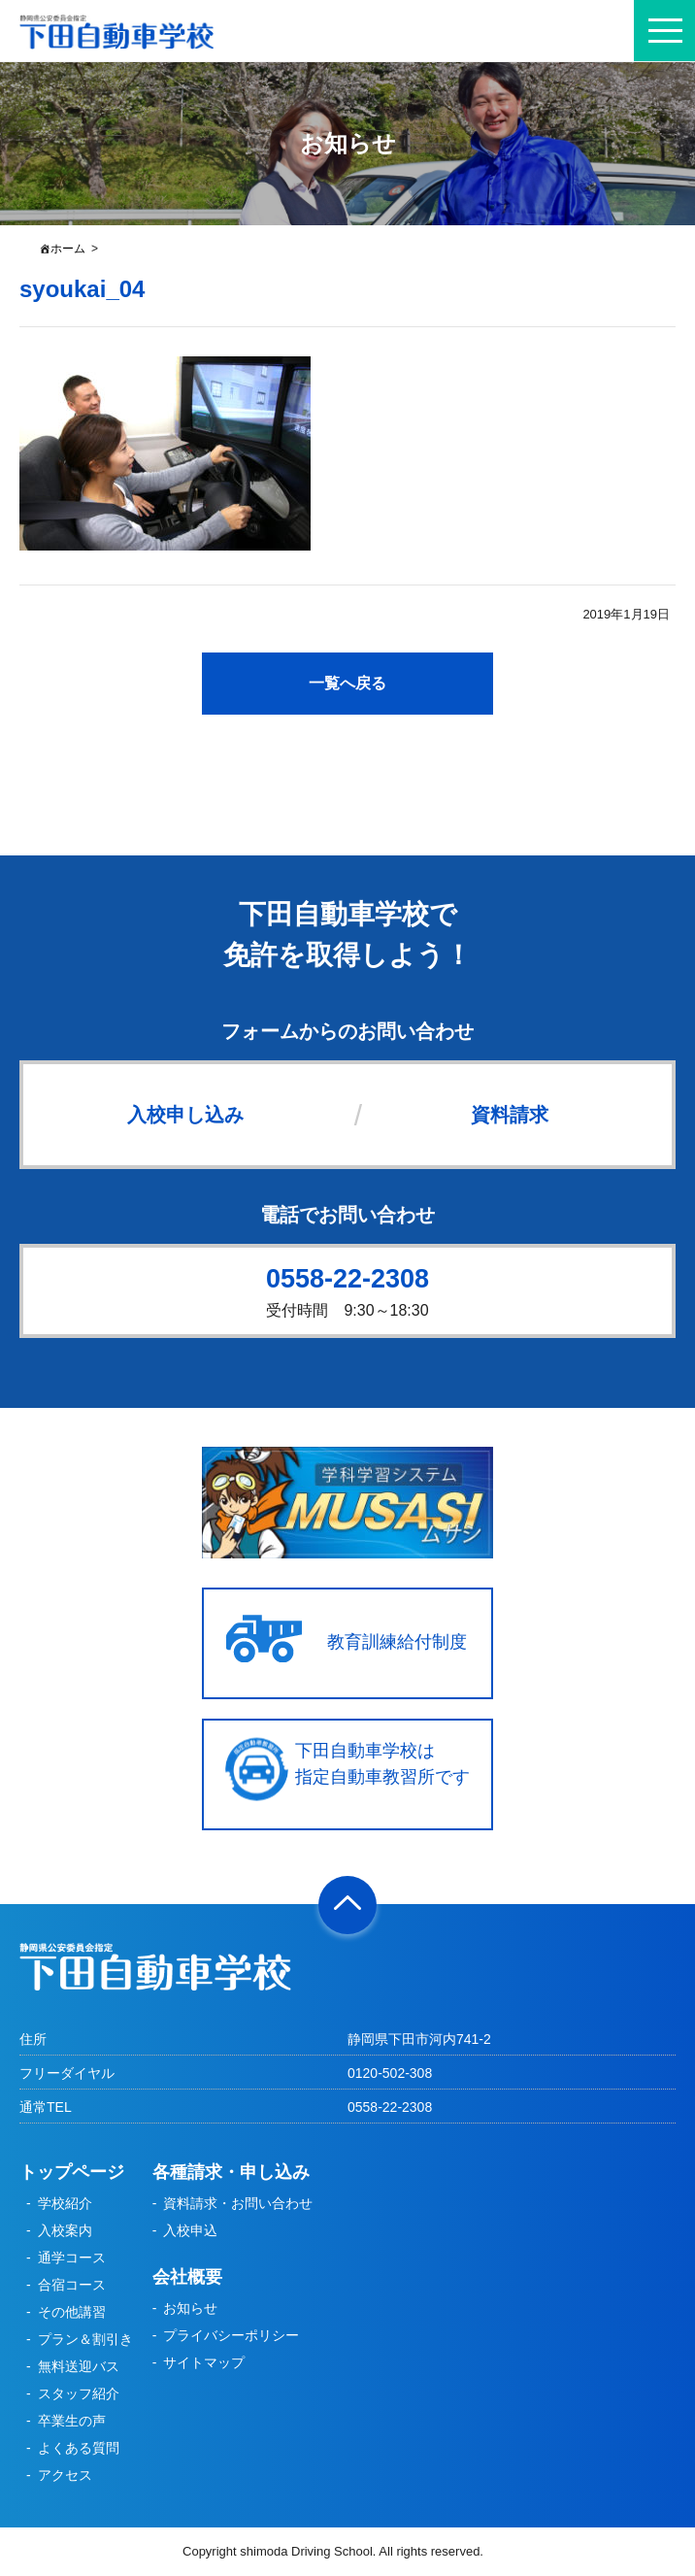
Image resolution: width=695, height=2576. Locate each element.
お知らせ (190, 2308)
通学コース (72, 2257)
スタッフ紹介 (78, 2393)
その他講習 (72, 2312)
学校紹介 (65, 2203)
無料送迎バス (78, 2366)
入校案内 (65, 2230)
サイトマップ (204, 2362)
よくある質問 (78, 2448)
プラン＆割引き (85, 2339)
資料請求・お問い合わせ (238, 2203)
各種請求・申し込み (231, 2172)
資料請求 (509, 1114)
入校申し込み (185, 1114)
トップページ (71, 2172)
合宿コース (72, 2284)
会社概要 (187, 2277)
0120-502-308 (390, 2073)
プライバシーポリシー (231, 2335)
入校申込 (190, 2230)
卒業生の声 (72, 2420)
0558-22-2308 (347, 1278)
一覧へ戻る (347, 683)
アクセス (65, 2475)
